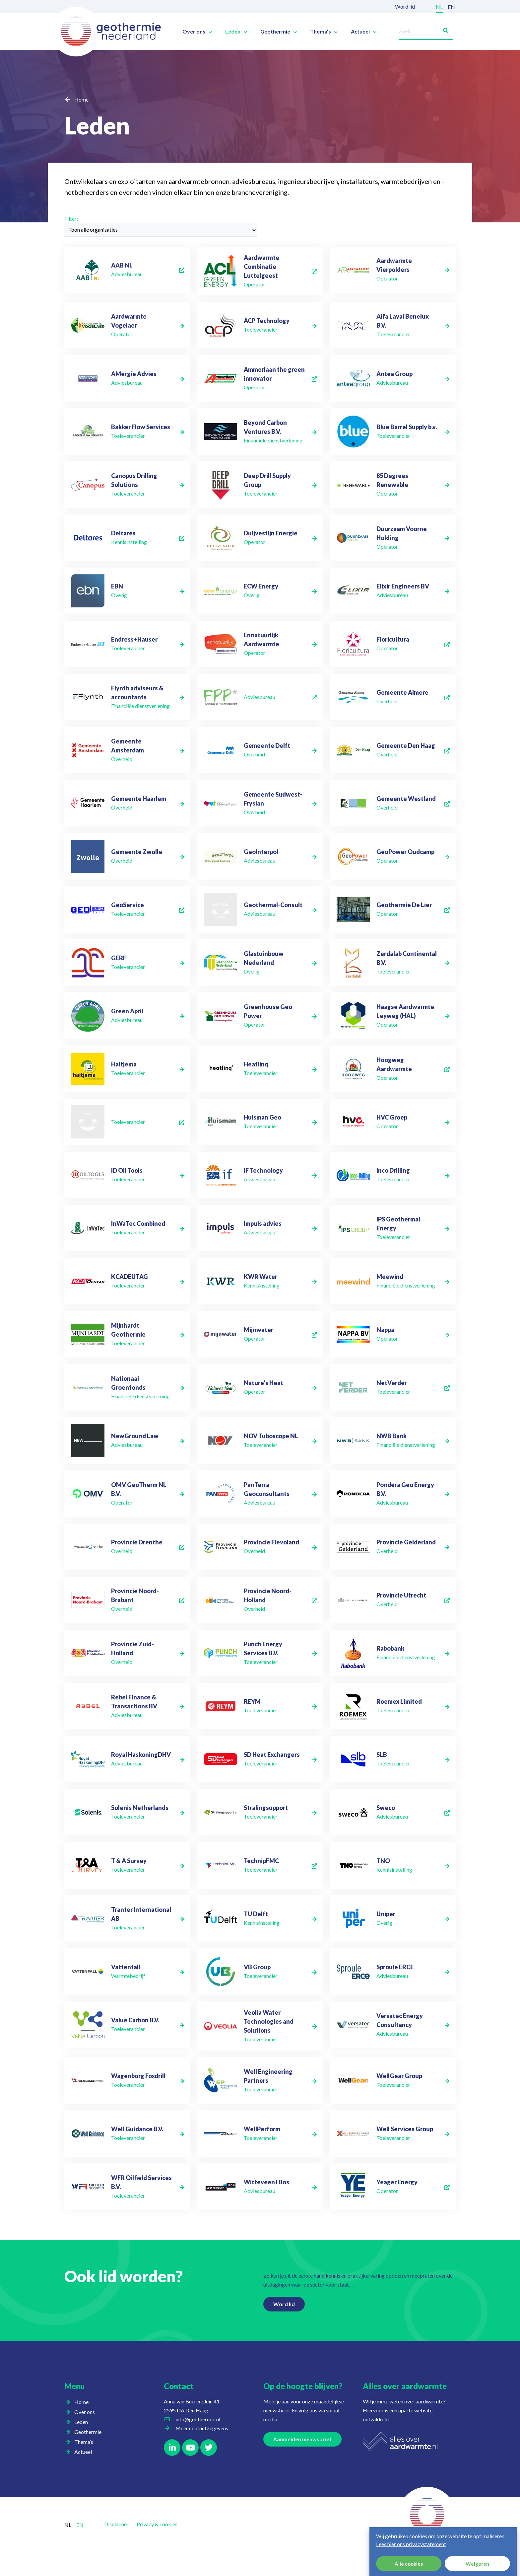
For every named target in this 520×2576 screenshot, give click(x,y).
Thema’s (324, 31)
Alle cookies (409, 2564)
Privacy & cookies (157, 2524)
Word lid (405, 6)
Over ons (197, 31)
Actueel (363, 31)
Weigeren (477, 2564)
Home (81, 99)
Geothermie (278, 31)
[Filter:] (160, 230)
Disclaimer (116, 2524)
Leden (236, 31)
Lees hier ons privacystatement (411, 2544)
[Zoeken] (443, 29)
